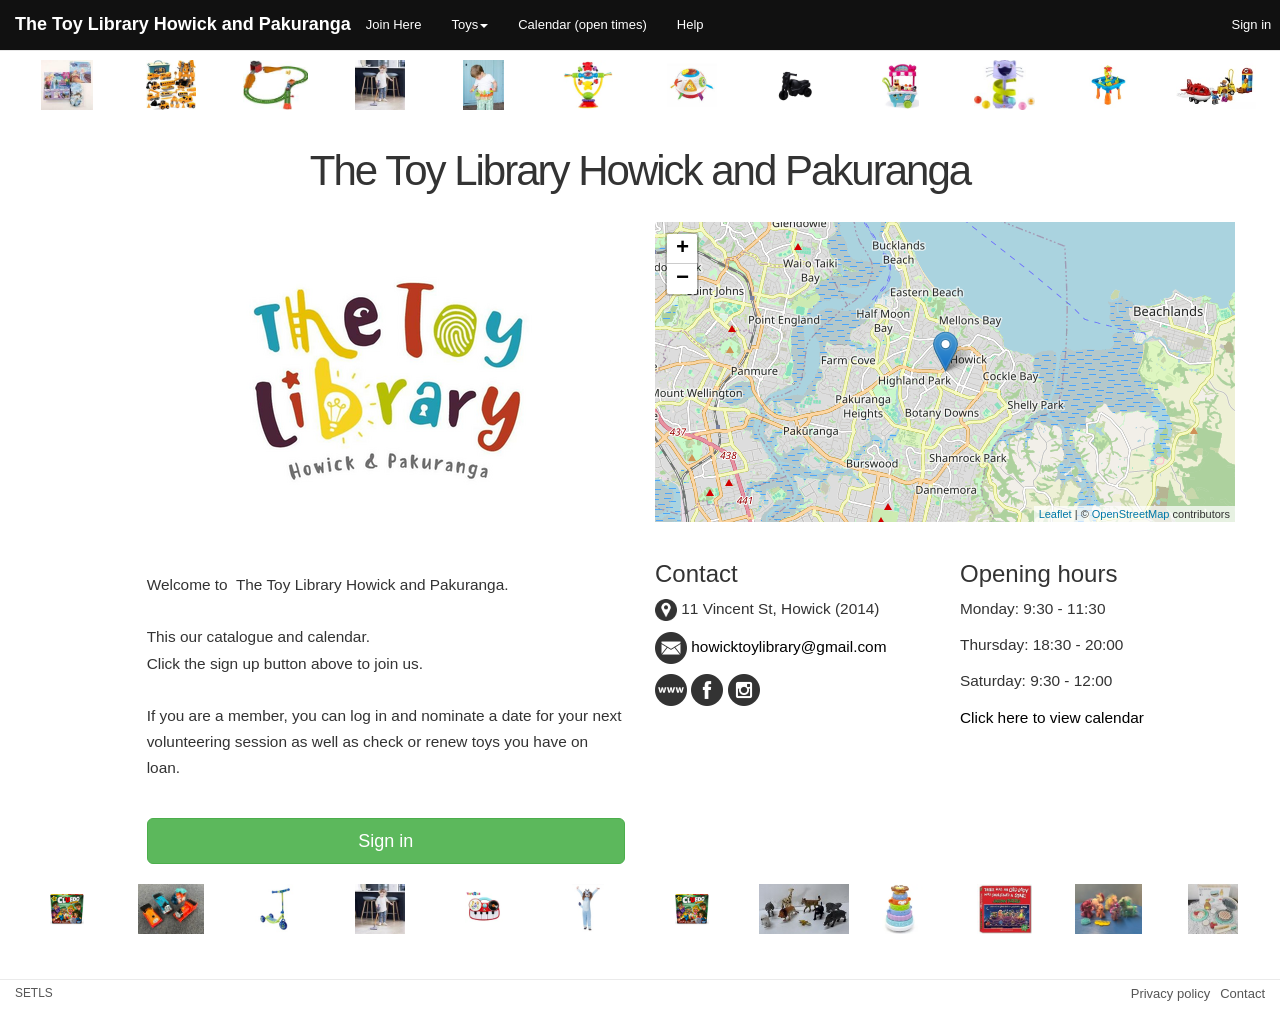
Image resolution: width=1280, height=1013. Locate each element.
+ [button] (682, 249)
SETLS (34, 993)
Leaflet (1055, 514)
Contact (1242, 993)
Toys (469, 24)
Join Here (394, 24)
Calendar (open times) (582, 24)
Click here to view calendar (1052, 717)
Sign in (385, 841)
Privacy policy (1170, 993)
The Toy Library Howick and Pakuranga (183, 24)
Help (690, 24)
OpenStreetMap (1131, 514)
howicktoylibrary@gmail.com (771, 646)
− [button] (682, 279)
